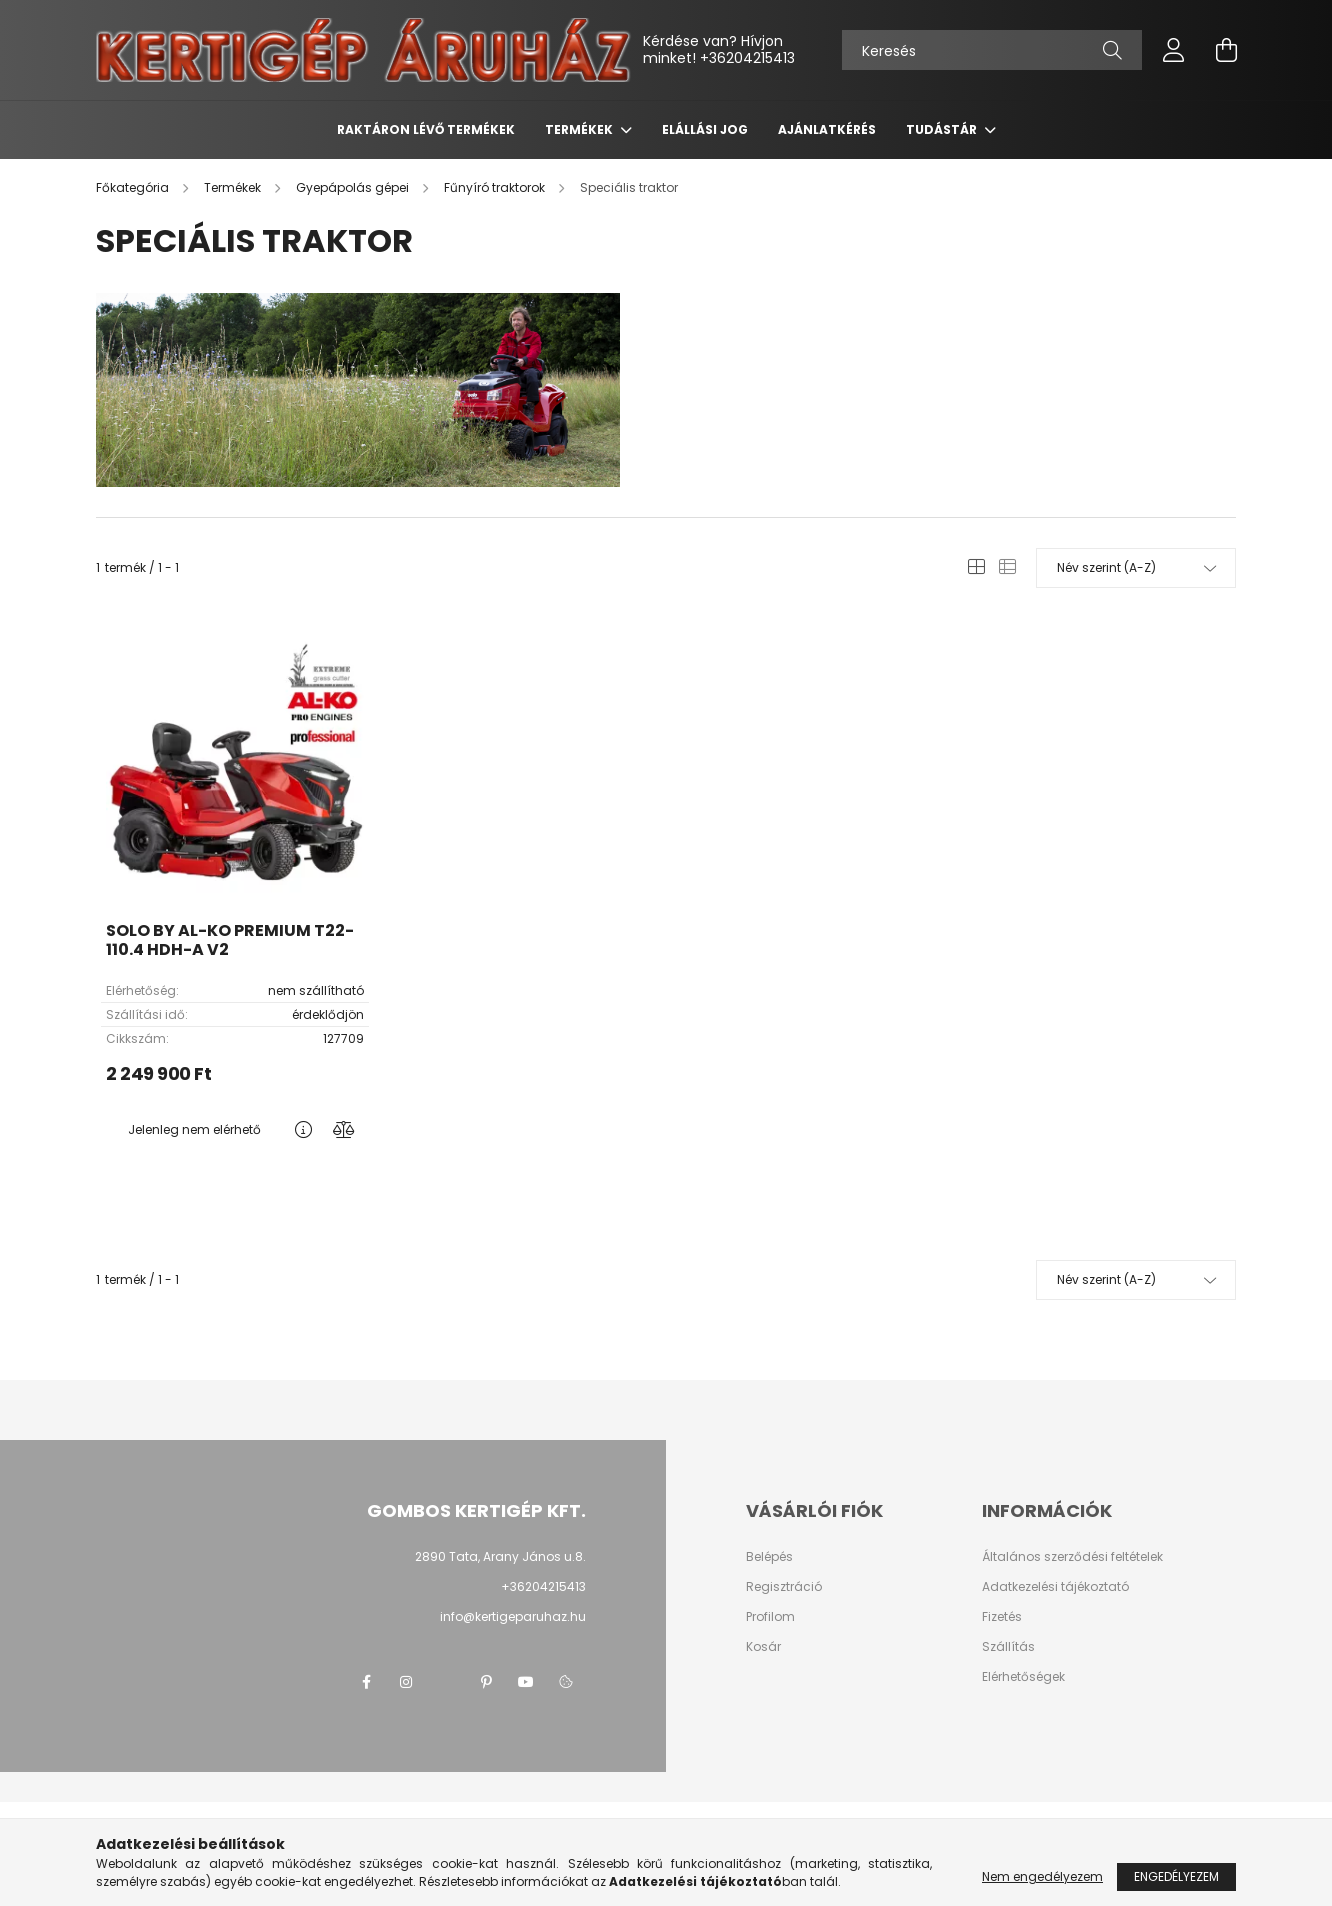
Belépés (769, 1557)
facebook (366, 1682)
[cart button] (1226, 50)
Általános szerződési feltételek (1072, 1557)
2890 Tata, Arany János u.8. (500, 1556)
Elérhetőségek (1023, 1677)
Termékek (580, 129)
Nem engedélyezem (1042, 1876)
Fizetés (1002, 1617)
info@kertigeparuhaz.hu (513, 1616)
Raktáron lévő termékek (426, 129)
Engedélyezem (1176, 1876)
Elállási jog (705, 129)
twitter (446, 1682)
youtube (526, 1682)
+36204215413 (747, 58)
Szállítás (1008, 1647)
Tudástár (943, 129)
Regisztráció (784, 1587)
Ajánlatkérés (827, 129)
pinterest (486, 1682)
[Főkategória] (134, 187)
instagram (406, 1682)
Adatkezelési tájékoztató (1055, 1587)
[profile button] (1174, 50)
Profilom (770, 1617)
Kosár (763, 1647)
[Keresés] (992, 50)
